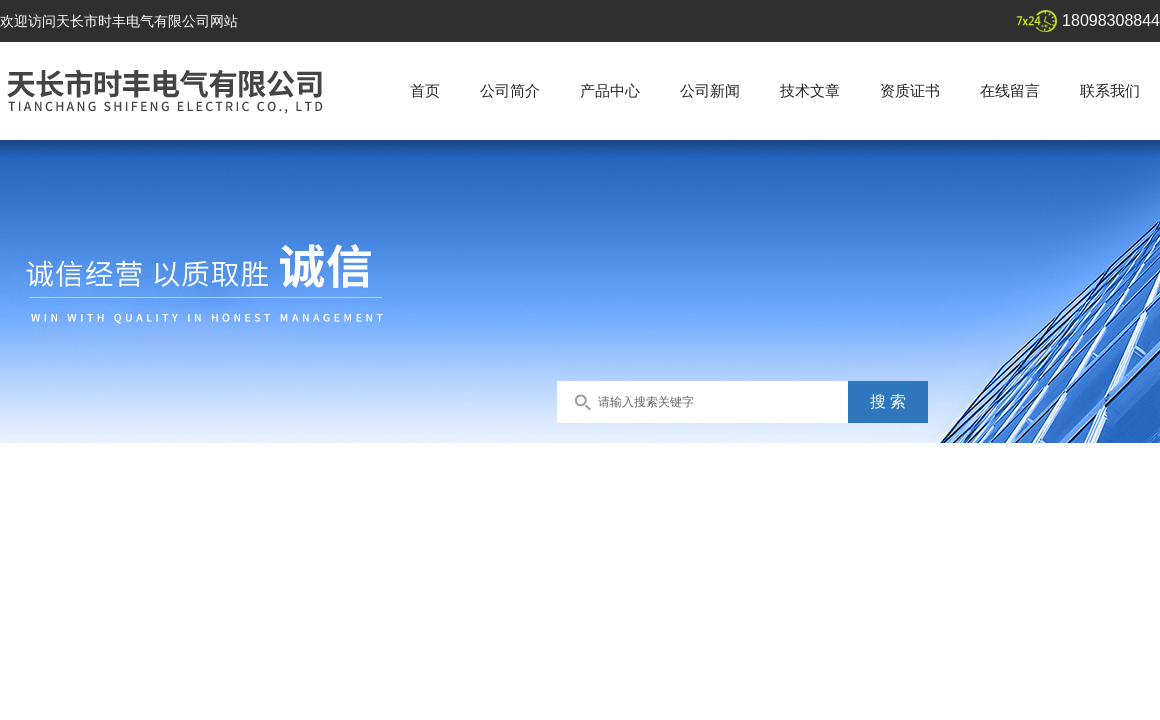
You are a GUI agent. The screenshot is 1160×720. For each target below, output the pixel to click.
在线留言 (1010, 90)
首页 (425, 90)
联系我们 (1110, 90)
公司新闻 (710, 90)
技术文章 (810, 90)
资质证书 (910, 90)
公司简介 (510, 90)
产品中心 (610, 90)
